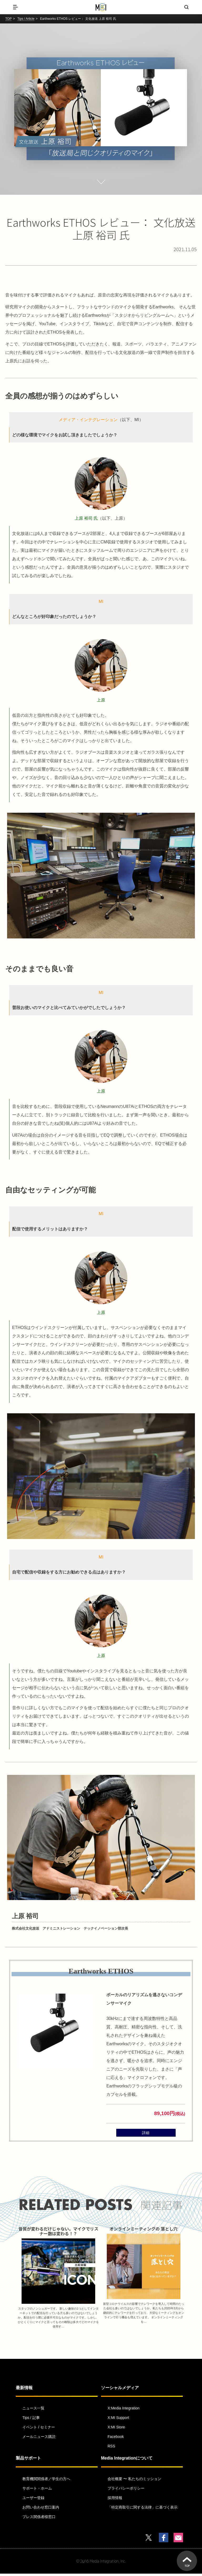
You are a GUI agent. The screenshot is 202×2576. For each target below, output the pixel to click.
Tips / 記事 (31, 2420)
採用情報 (115, 2500)
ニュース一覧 (33, 2410)
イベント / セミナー (38, 2429)
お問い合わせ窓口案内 (40, 2509)
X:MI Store (116, 2429)
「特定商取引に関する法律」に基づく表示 (143, 2509)
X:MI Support (118, 2420)
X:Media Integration (123, 2410)
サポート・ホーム (37, 2490)
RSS (111, 2448)
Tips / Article (25, 19)
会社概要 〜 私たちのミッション (134, 2481)
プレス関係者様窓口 (38, 2519)
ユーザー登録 (33, 2500)
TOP (8, 19)
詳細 (146, 2133)
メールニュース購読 (38, 2439)
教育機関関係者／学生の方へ (46, 2481)
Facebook (116, 2439)
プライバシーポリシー (126, 2490)
